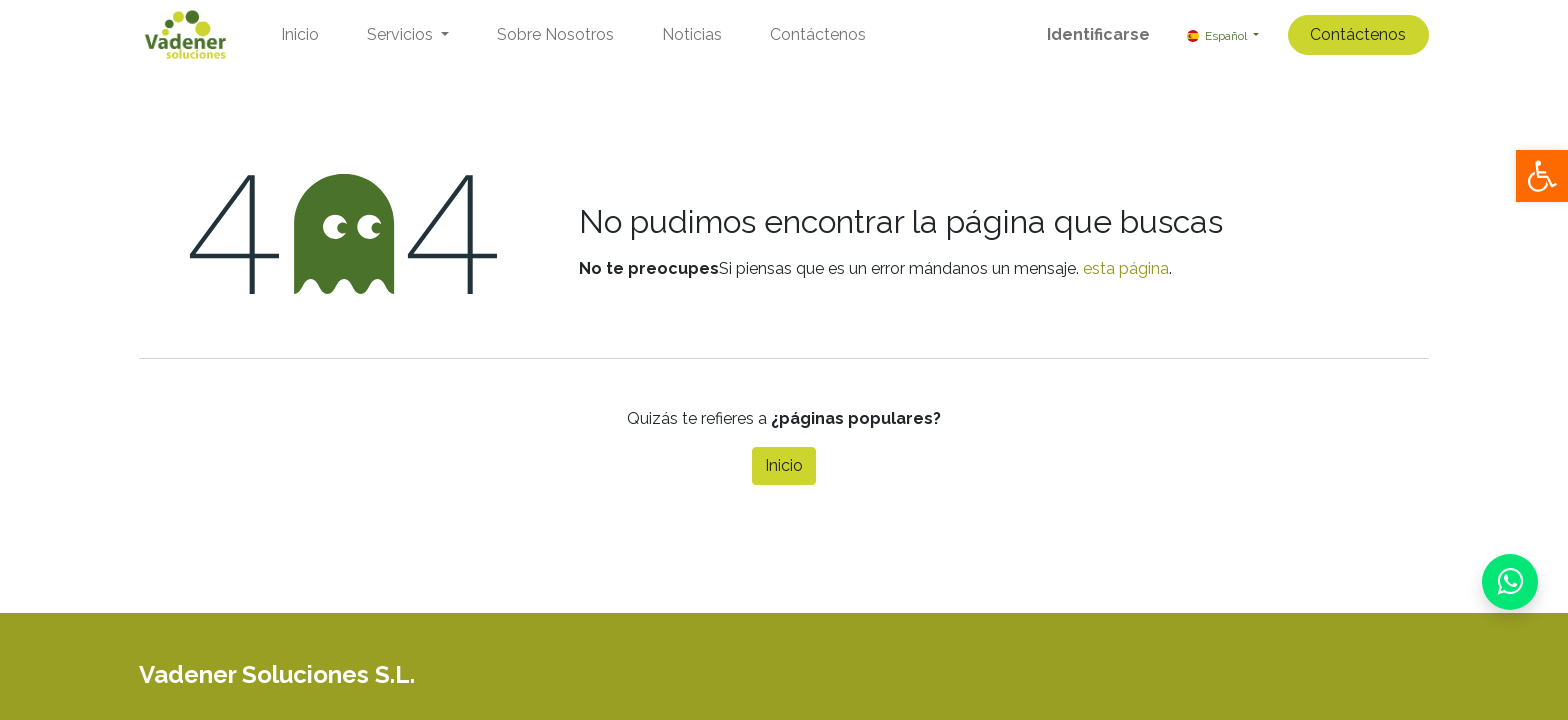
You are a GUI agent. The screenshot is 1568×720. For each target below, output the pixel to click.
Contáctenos (1358, 34)
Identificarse (1098, 34)
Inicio (784, 465)
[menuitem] (300, 35)
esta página (1126, 268)
